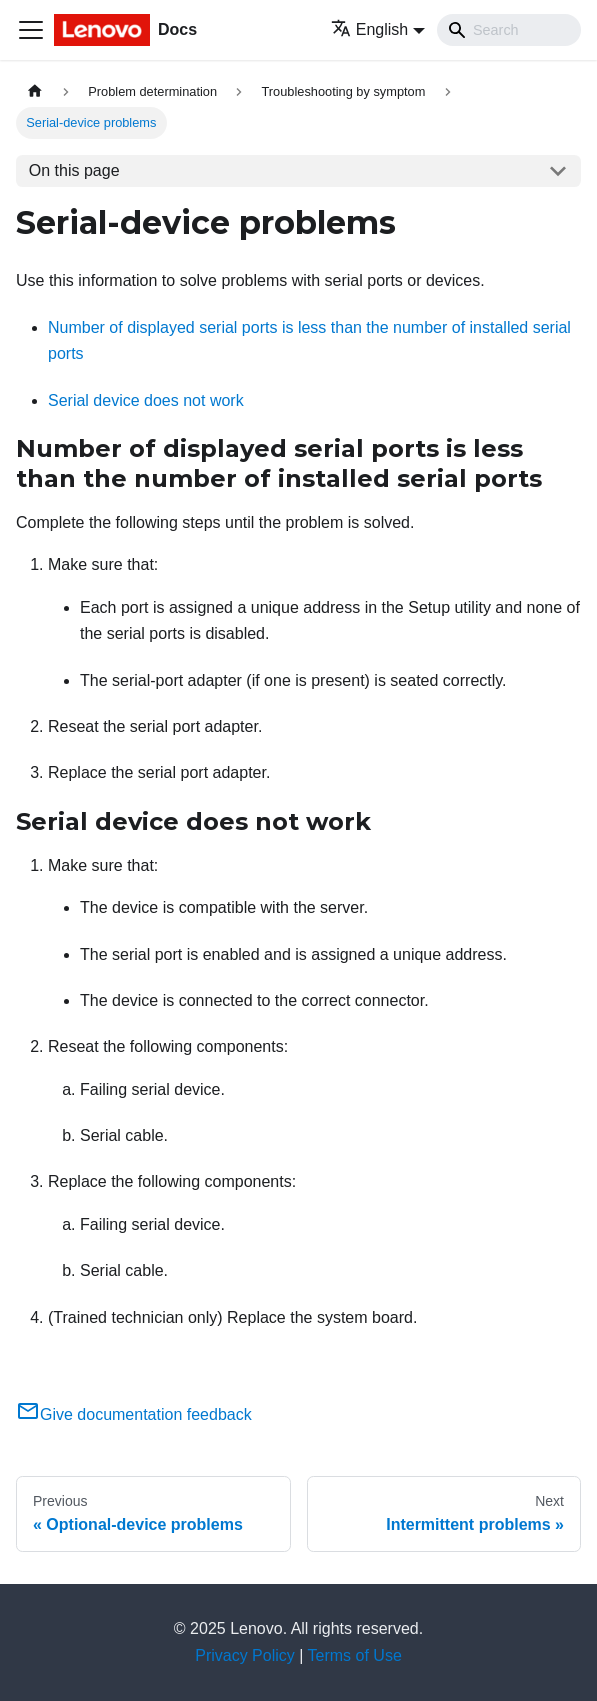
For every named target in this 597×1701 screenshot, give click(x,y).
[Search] (509, 30)
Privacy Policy (245, 1655)
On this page (74, 170)
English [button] (369, 29)
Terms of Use (355, 1655)
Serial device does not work (146, 400)
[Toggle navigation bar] (31, 30)
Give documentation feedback (134, 1414)
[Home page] (35, 91)
